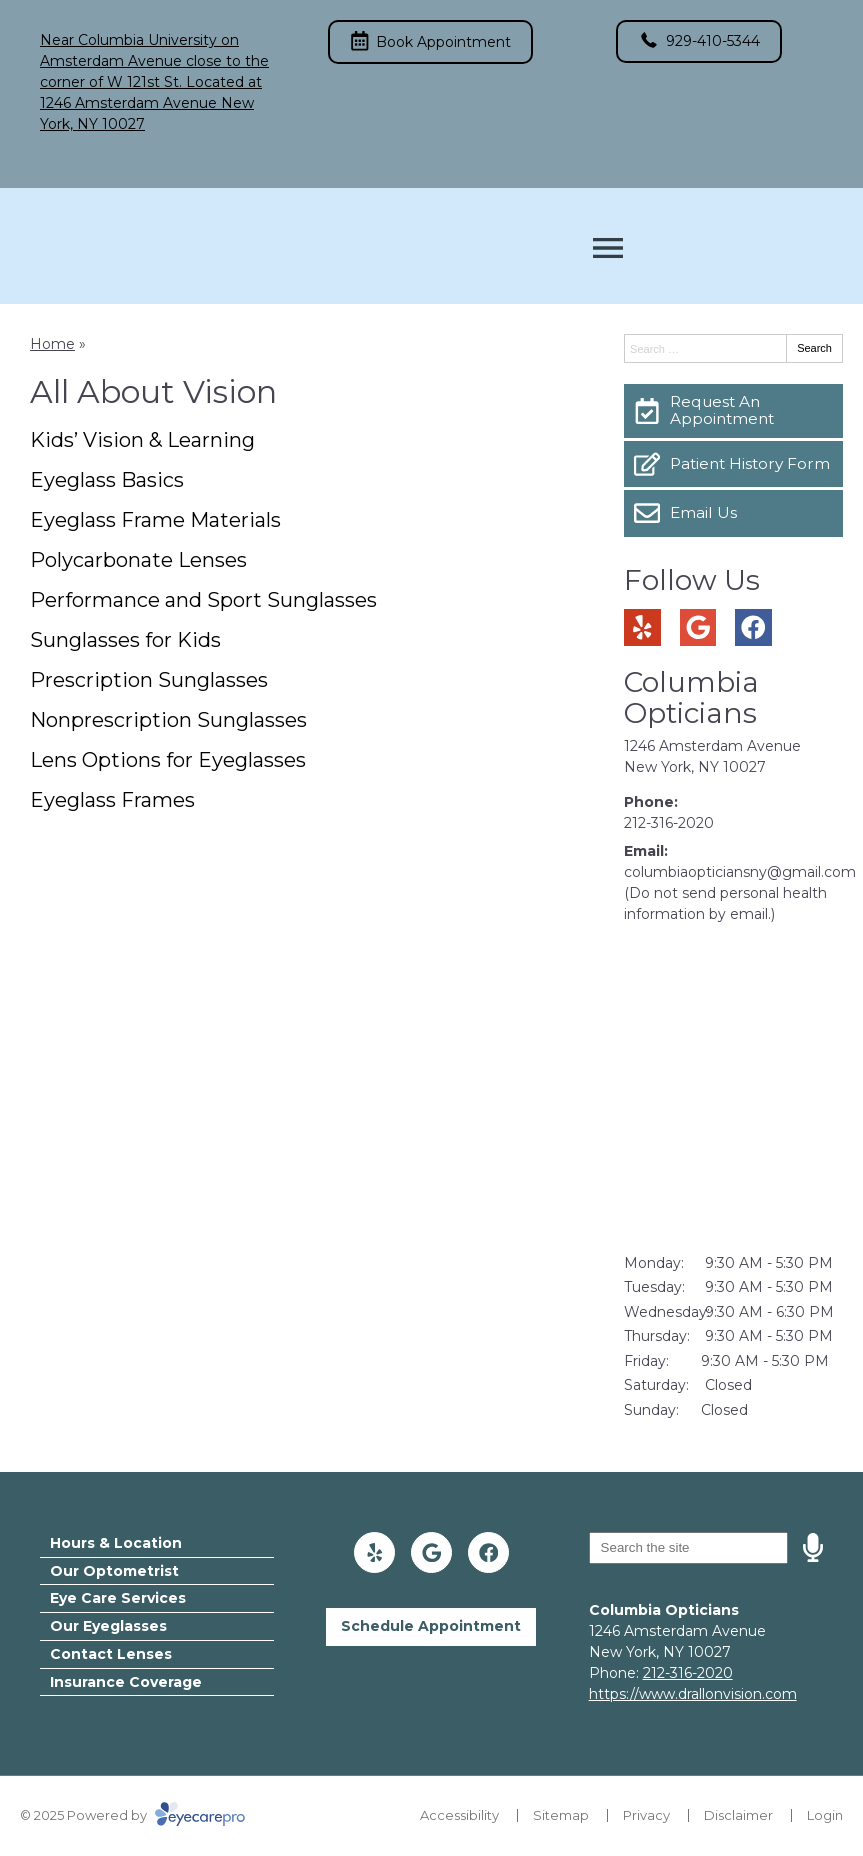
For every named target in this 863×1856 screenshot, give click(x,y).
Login (825, 1815)
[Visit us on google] (698, 627)
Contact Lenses (111, 1654)
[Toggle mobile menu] (608, 248)
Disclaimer (738, 1815)
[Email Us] (733, 513)
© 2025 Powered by (132, 1815)
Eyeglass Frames (112, 800)
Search (814, 348)
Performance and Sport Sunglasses (203, 600)
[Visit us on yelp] (642, 627)
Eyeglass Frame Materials (155, 520)
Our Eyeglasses (108, 1626)
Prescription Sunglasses (149, 680)
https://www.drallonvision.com (693, 1694)
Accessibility (459, 1815)
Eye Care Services (118, 1598)
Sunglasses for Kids (125, 640)
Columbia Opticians (691, 697)
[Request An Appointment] (733, 411)
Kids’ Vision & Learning (142, 440)
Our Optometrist (114, 1571)
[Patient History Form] (733, 464)
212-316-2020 (669, 823)
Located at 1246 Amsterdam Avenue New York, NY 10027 (151, 103)
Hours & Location (116, 1543)
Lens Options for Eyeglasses (168, 760)
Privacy (646, 1815)
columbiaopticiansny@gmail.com (740, 872)
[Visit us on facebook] (753, 627)
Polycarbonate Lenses (138, 560)
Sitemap (561, 1815)
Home (52, 344)
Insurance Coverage (126, 1682)
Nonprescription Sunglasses (168, 720)
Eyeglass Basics (107, 480)
